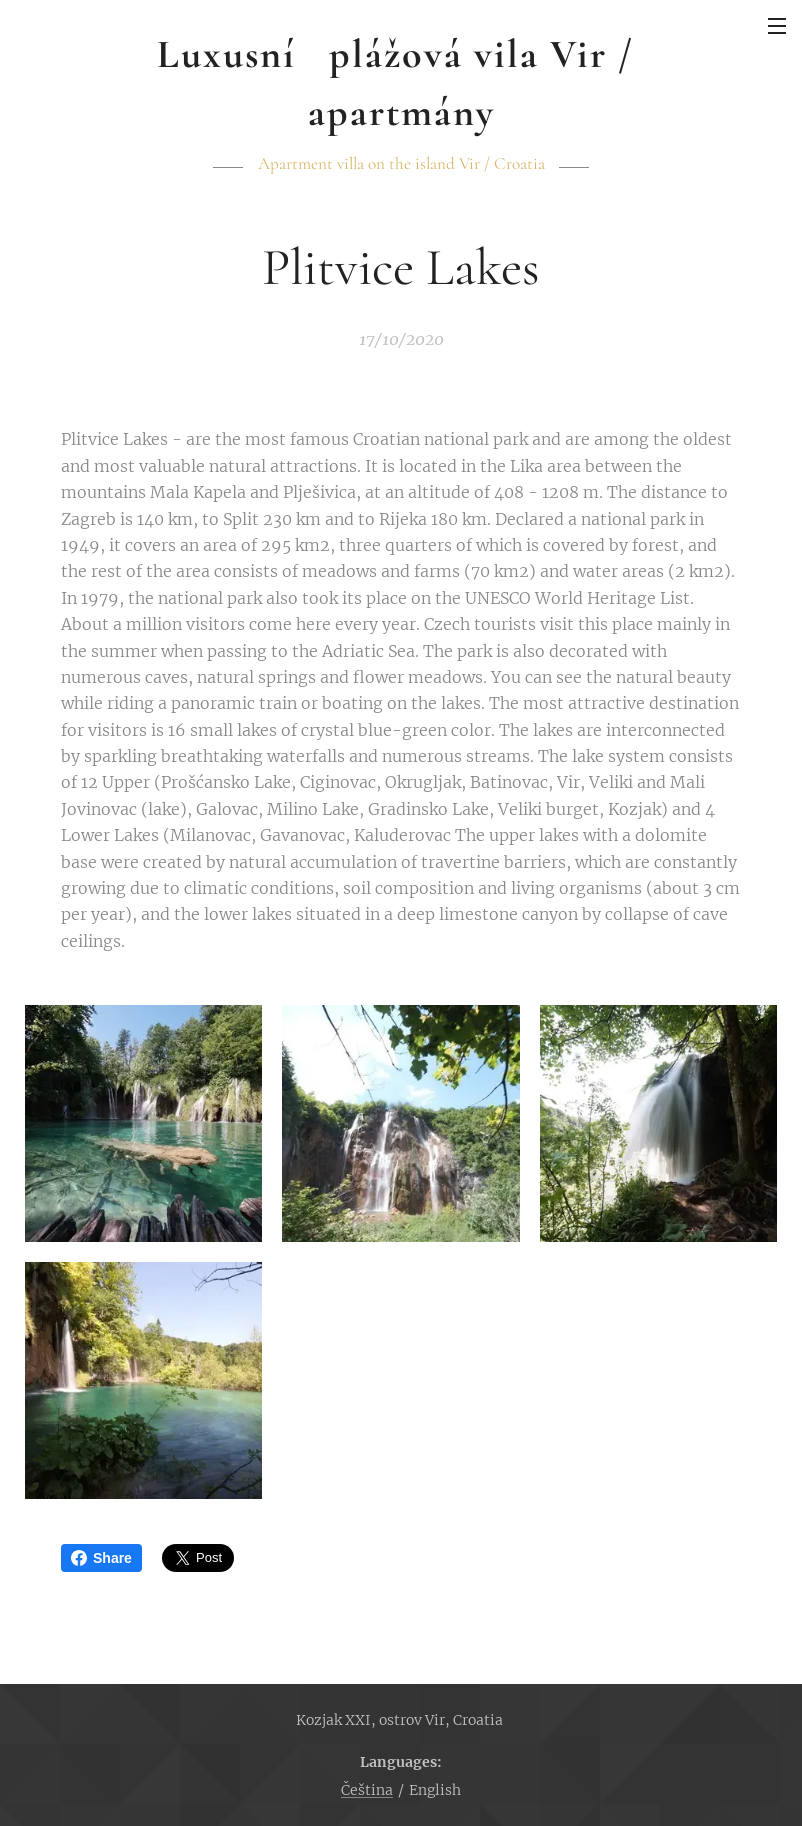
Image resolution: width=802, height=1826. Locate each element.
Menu (777, 26)
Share (101, 1558)
